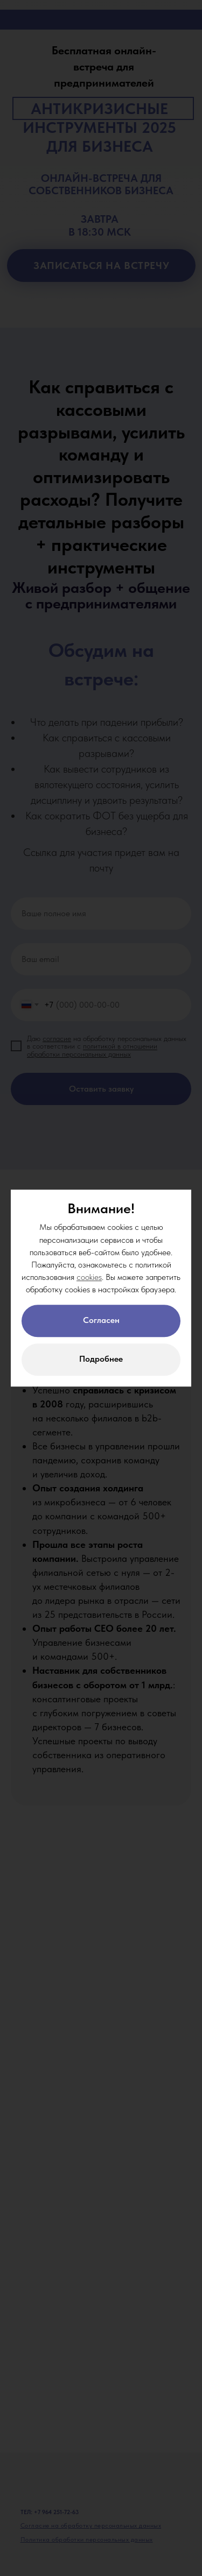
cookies (89, 1277)
